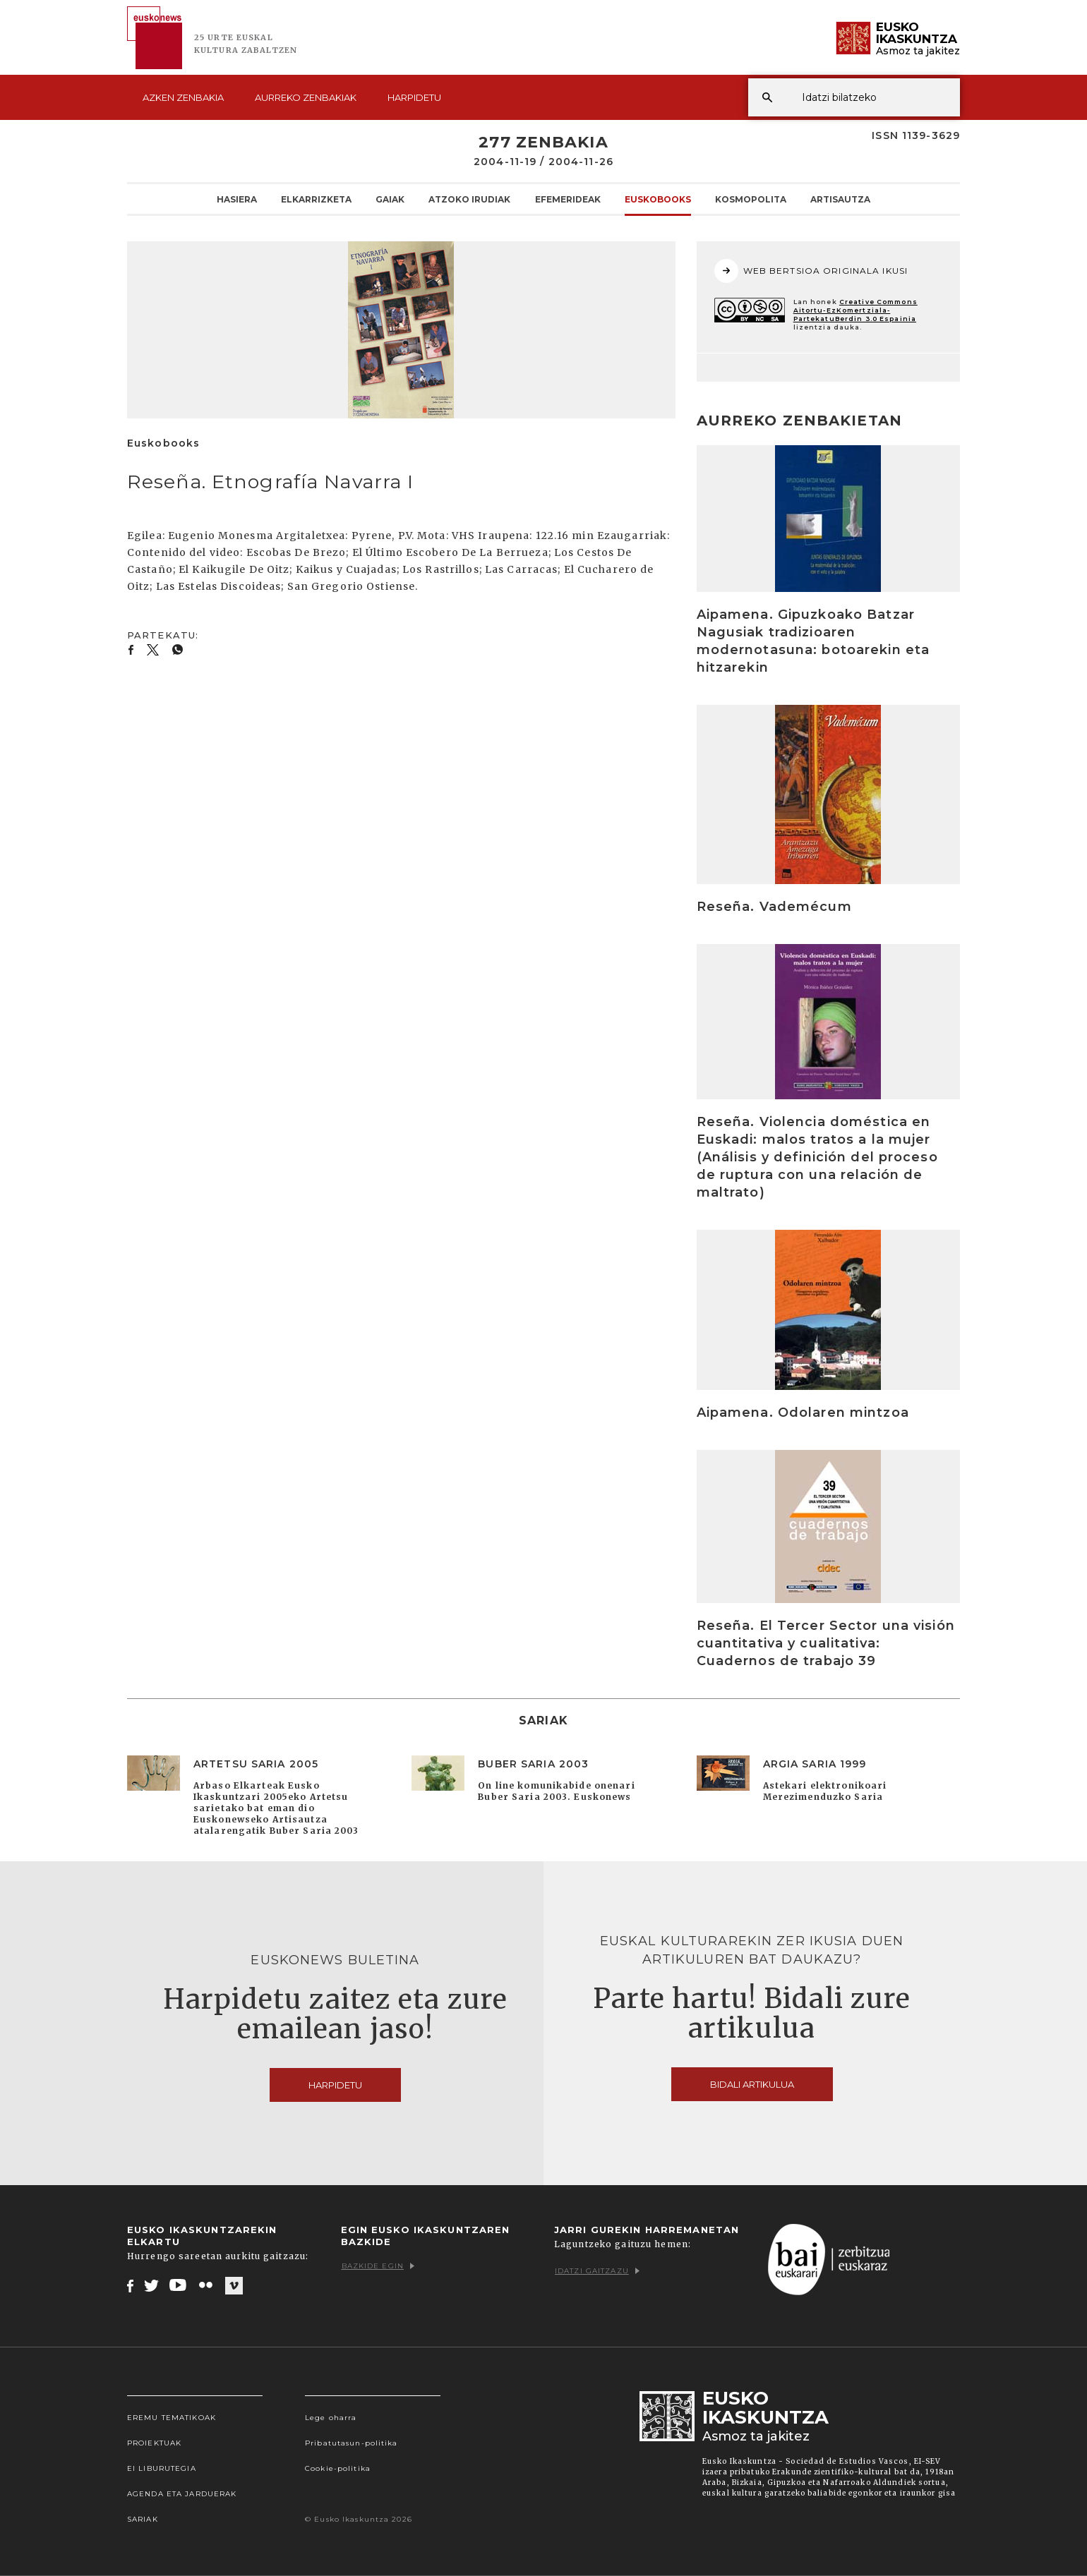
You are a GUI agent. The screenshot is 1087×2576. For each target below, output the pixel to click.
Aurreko (305, 97)
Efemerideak (568, 199)
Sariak (142, 2519)
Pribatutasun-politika (351, 2443)
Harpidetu (414, 97)
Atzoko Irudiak (469, 199)
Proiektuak (154, 2443)
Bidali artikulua (752, 2084)
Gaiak (390, 199)
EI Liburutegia (161, 2468)
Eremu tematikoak (171, 2417)
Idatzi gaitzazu (597, 2270)
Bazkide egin (378, 2265)
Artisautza (840, 199)
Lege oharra (330, 2417)
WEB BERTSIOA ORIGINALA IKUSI (811, 271)
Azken (183, 97)
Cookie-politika (338, 2468)
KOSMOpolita (750, 199)
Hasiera (237, 199)
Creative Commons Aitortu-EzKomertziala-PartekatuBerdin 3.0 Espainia (855, 310)
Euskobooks (658, 199)
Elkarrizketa (316, 199)
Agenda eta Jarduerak (181, 2493)
